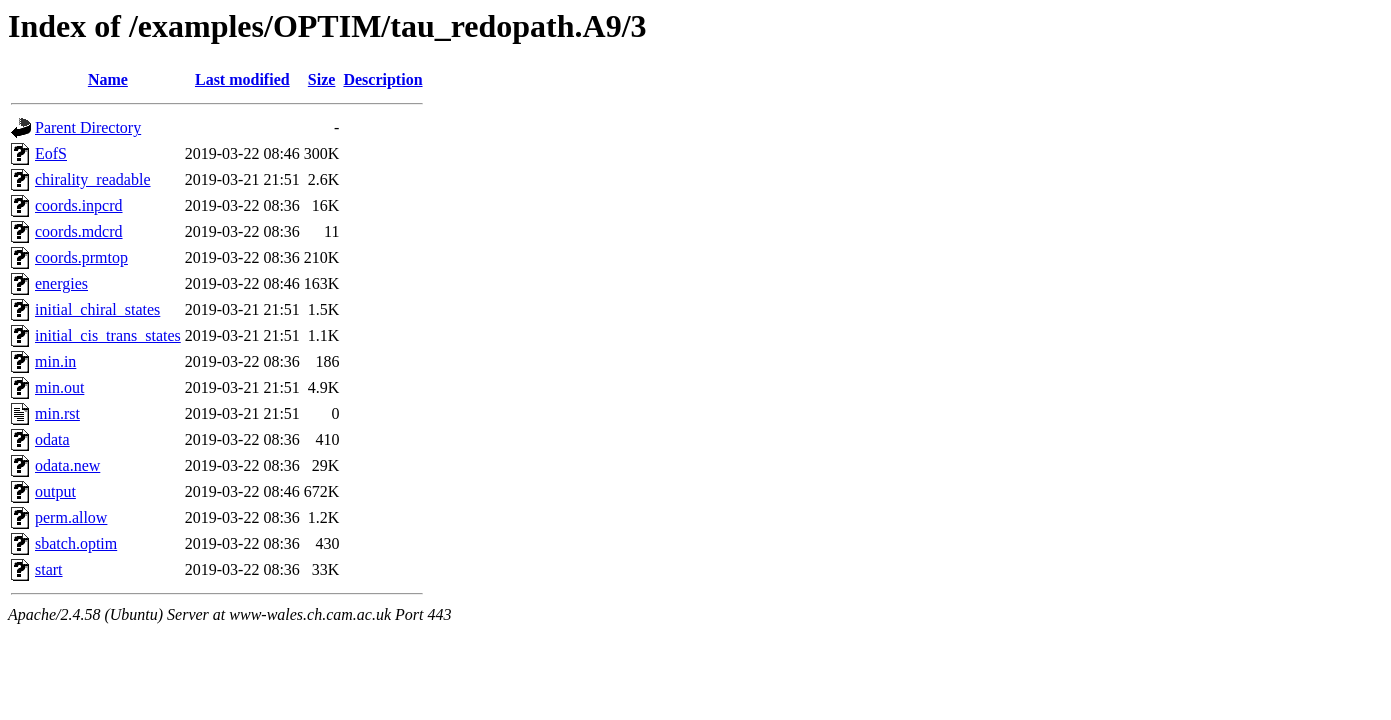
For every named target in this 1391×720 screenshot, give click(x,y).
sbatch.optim (76, 543)
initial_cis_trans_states (108, 335)
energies (61, 283)
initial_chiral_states (97, 309)
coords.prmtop (81, 257)
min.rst (57, 413)
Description (382, 79)
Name (108, 79)
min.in (55, 361)
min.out (59, 387)
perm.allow (71, 517)
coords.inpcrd (79, 205)
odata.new (67, 465)
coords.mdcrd (79, 231)
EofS (51, 153)
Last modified (242, 79)
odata (52, 439)
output (55, 491)
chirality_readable (93, 179)
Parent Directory (88, 127)
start (49, 569)
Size (322, 79)
